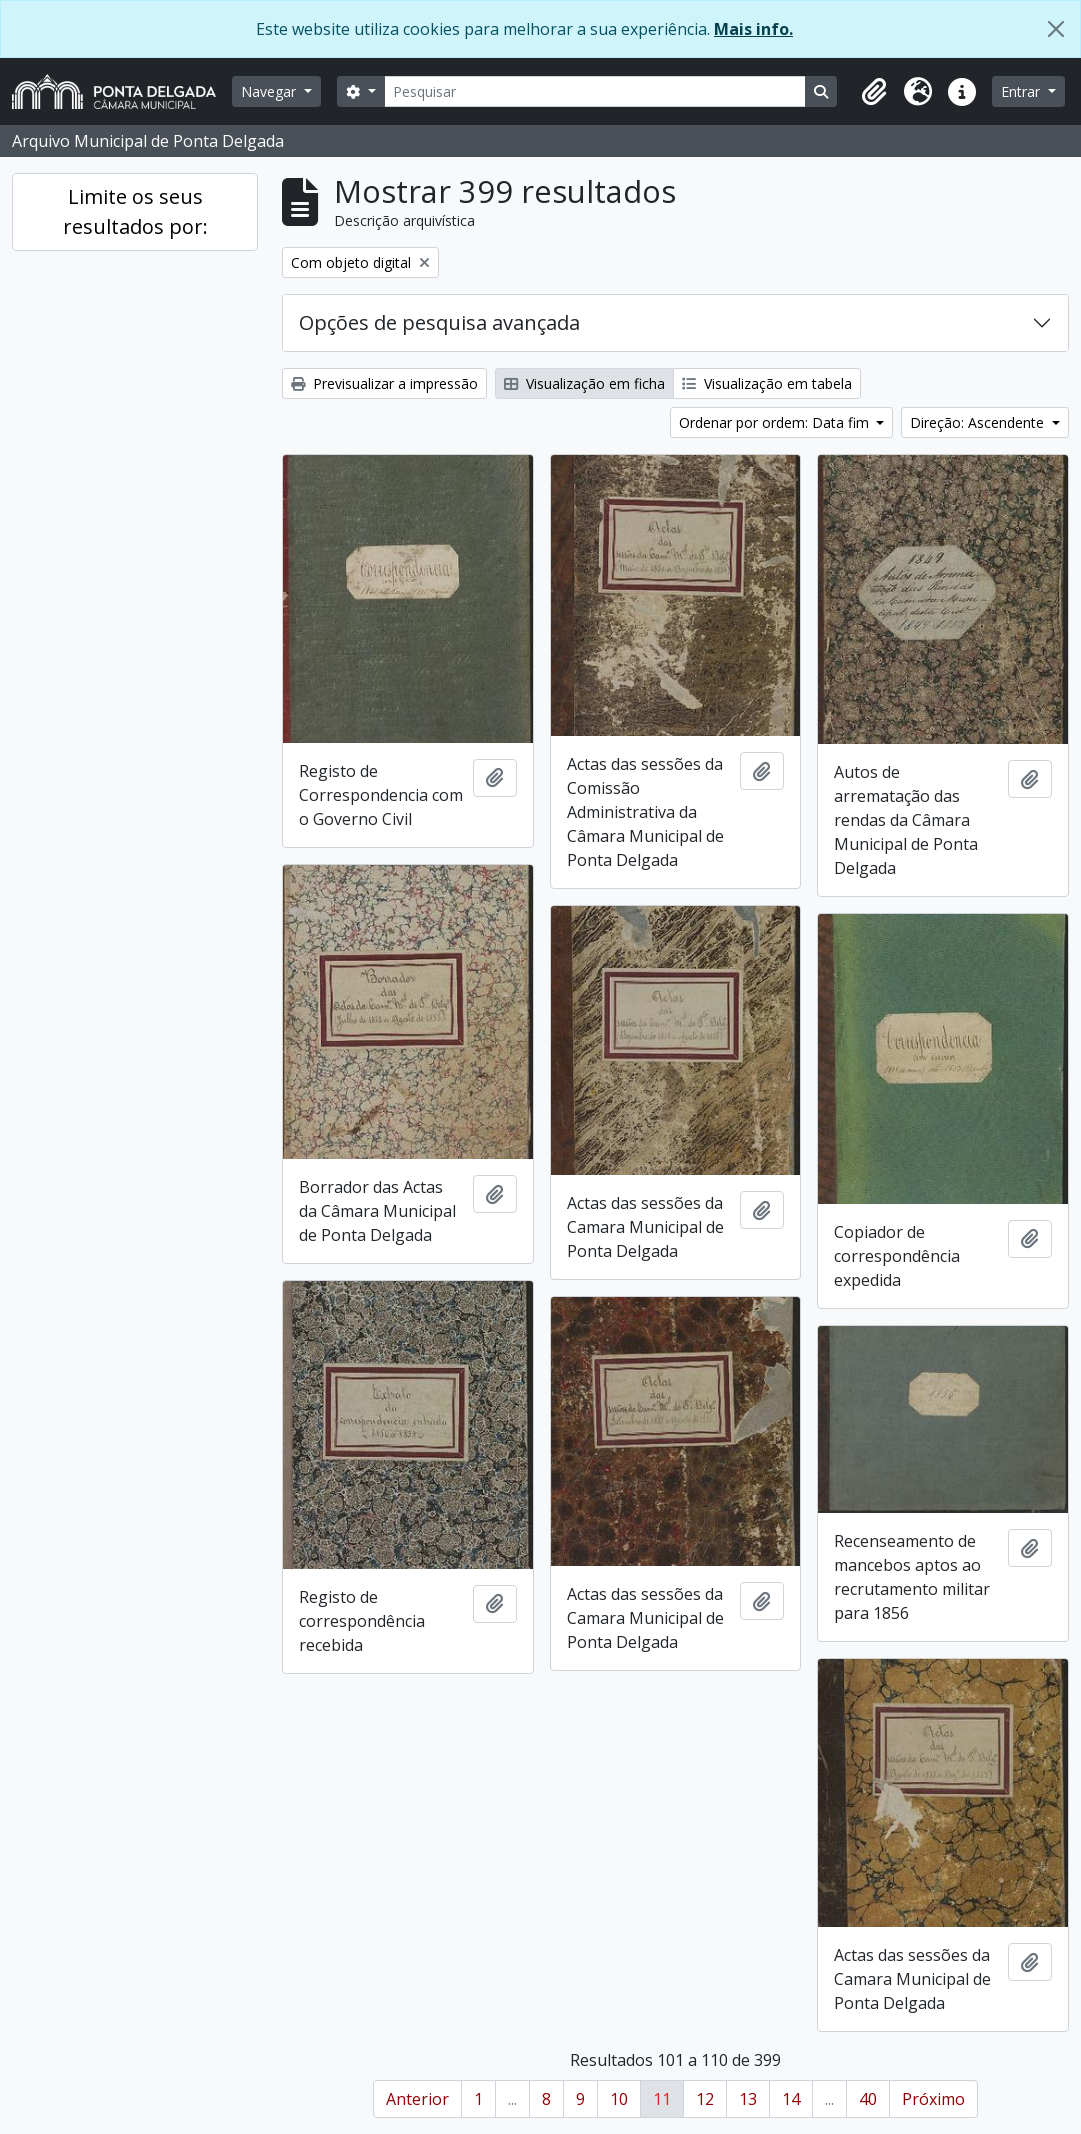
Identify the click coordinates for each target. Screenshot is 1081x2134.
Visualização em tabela (767, 383)
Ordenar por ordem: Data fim (776, 422)
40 (868, 2099)
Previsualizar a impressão (384, 383)
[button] (874, 92)
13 (748, 2099)
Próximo (933, 2099)
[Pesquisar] (595, 91)
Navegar (270, 91)
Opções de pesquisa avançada (439, 322)
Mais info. (753, 29)
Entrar (1022, 91)
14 (791, 2099)
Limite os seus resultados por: (135, 211)
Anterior (417, 2099)
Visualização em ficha (584, 383)
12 (705, 2099)
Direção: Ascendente (979, 422)
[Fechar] (1056, 29)
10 (619, 2099)
